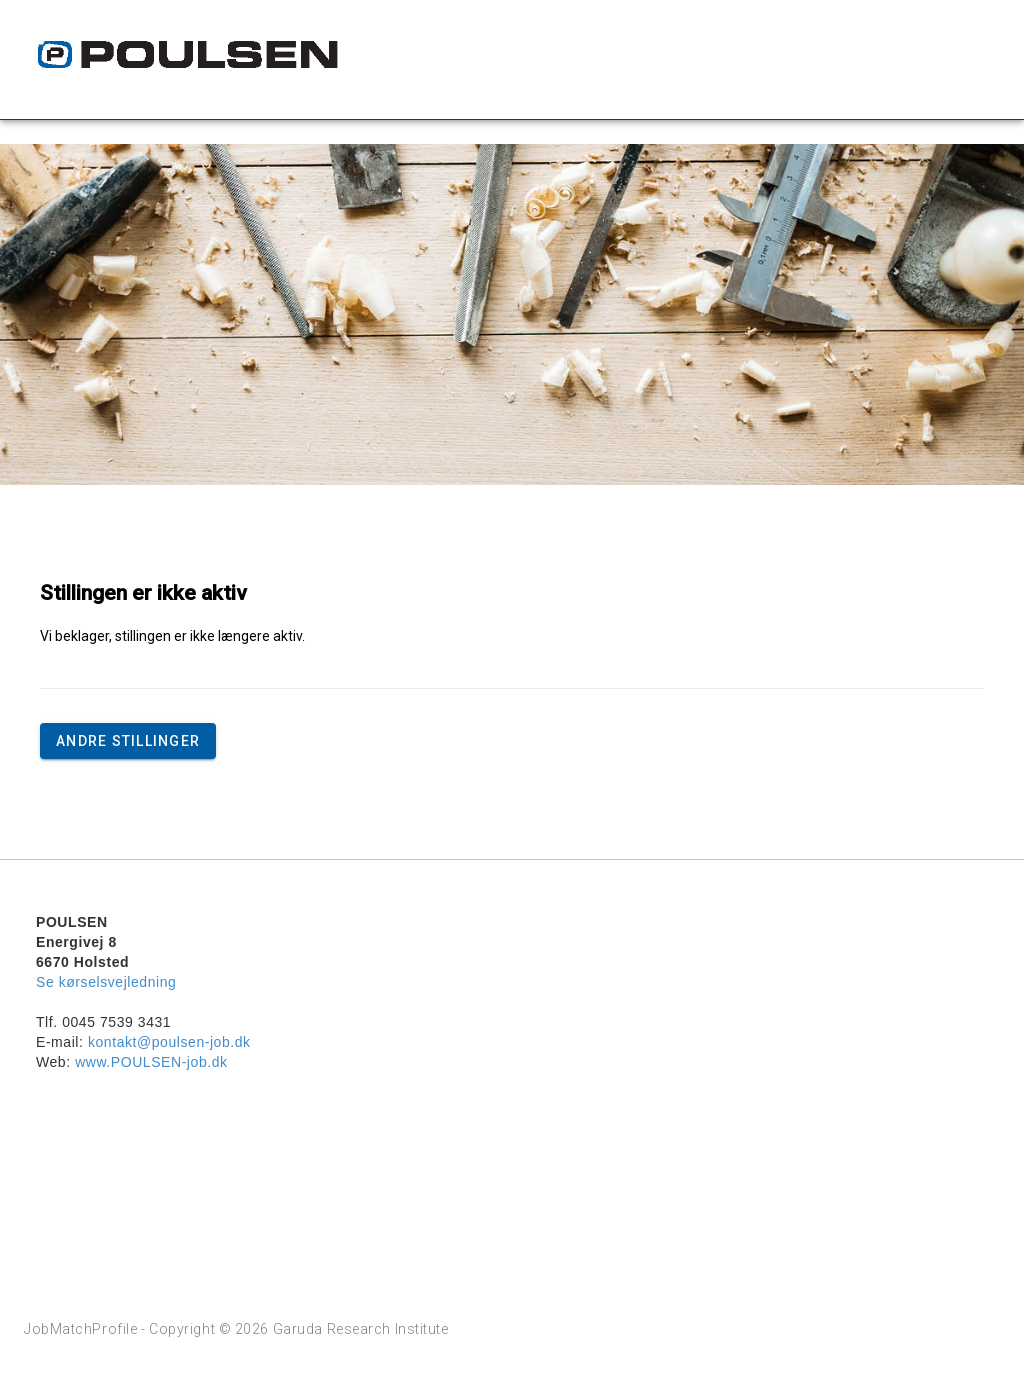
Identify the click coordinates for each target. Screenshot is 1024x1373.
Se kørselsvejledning (106, 982)
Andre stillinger (128, 741)
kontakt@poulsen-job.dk (169, 1042)
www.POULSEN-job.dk (151, 1062)
